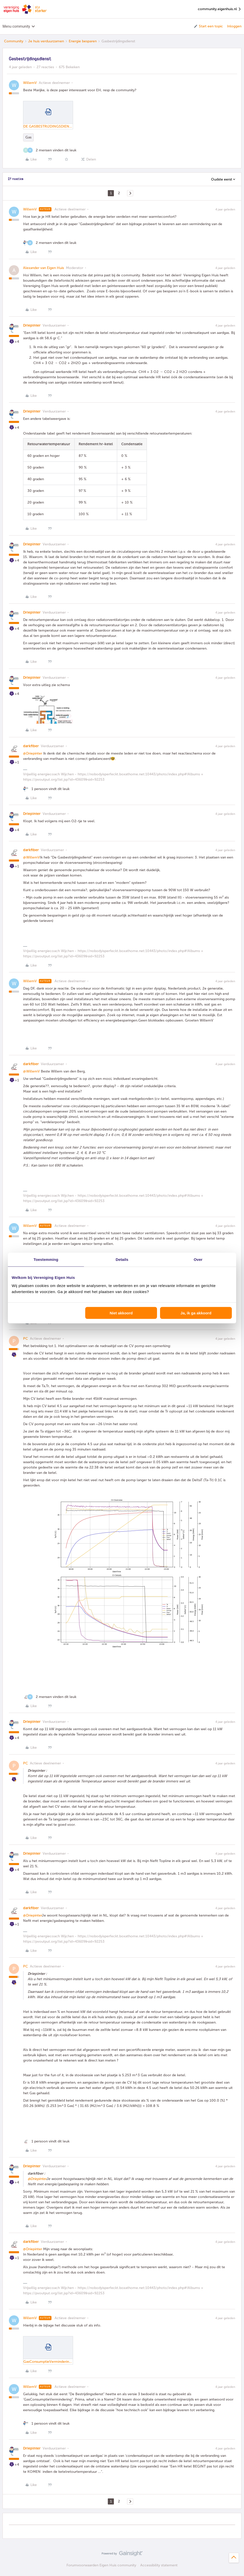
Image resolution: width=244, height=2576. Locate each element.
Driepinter (32, 325)
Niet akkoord (121, 1313)
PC (25, 1338)
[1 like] (46, 789)
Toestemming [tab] (45, 1259)
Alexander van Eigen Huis (43, 268)
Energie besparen (83, 41)
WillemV (30, 83)
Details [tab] (122, 1259)
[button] (208, 26)
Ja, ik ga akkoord (196, 1313)
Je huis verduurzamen (46, 41)
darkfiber (31, 746)
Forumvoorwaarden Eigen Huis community (101, 2565)
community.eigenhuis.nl (219, 9)
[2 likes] (49, 150)
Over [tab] (198, 1259)
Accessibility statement (159, 2565)
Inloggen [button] (234, 26)
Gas (28, 137)
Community (13, 41)
